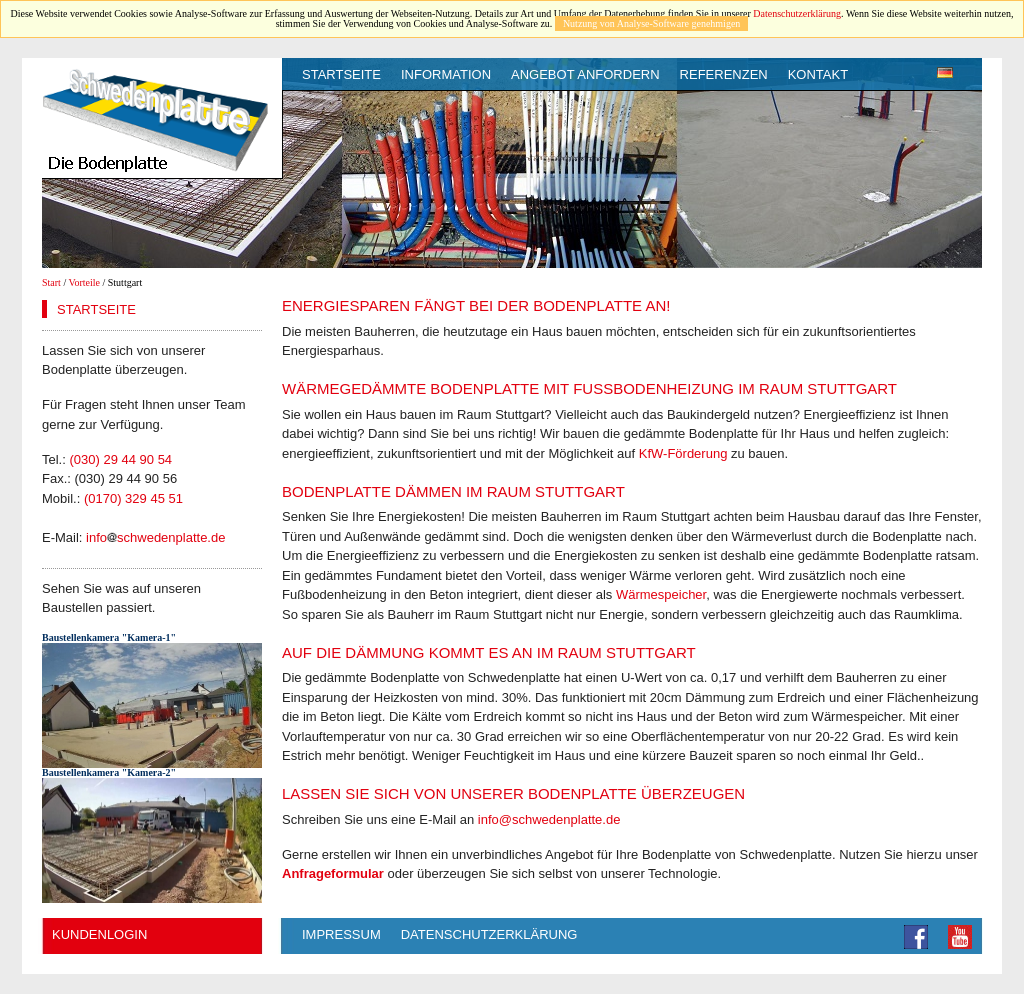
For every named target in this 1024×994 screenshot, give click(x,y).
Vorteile (84, 282)
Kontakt (818, 74)
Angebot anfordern (585, 74)
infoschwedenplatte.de (155, 537)
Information (446, 74)
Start (51, 282)
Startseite (341, 74)
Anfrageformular (333, 873)
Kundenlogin (99, 934)
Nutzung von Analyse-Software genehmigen (651, 23)
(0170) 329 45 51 (133, 498)
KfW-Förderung (683, 453)
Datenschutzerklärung (797, 13)
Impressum (341, 934)
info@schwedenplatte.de (549, 819)
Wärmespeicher (661, 594)
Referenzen (724, 74)
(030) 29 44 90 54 (120, 459)
